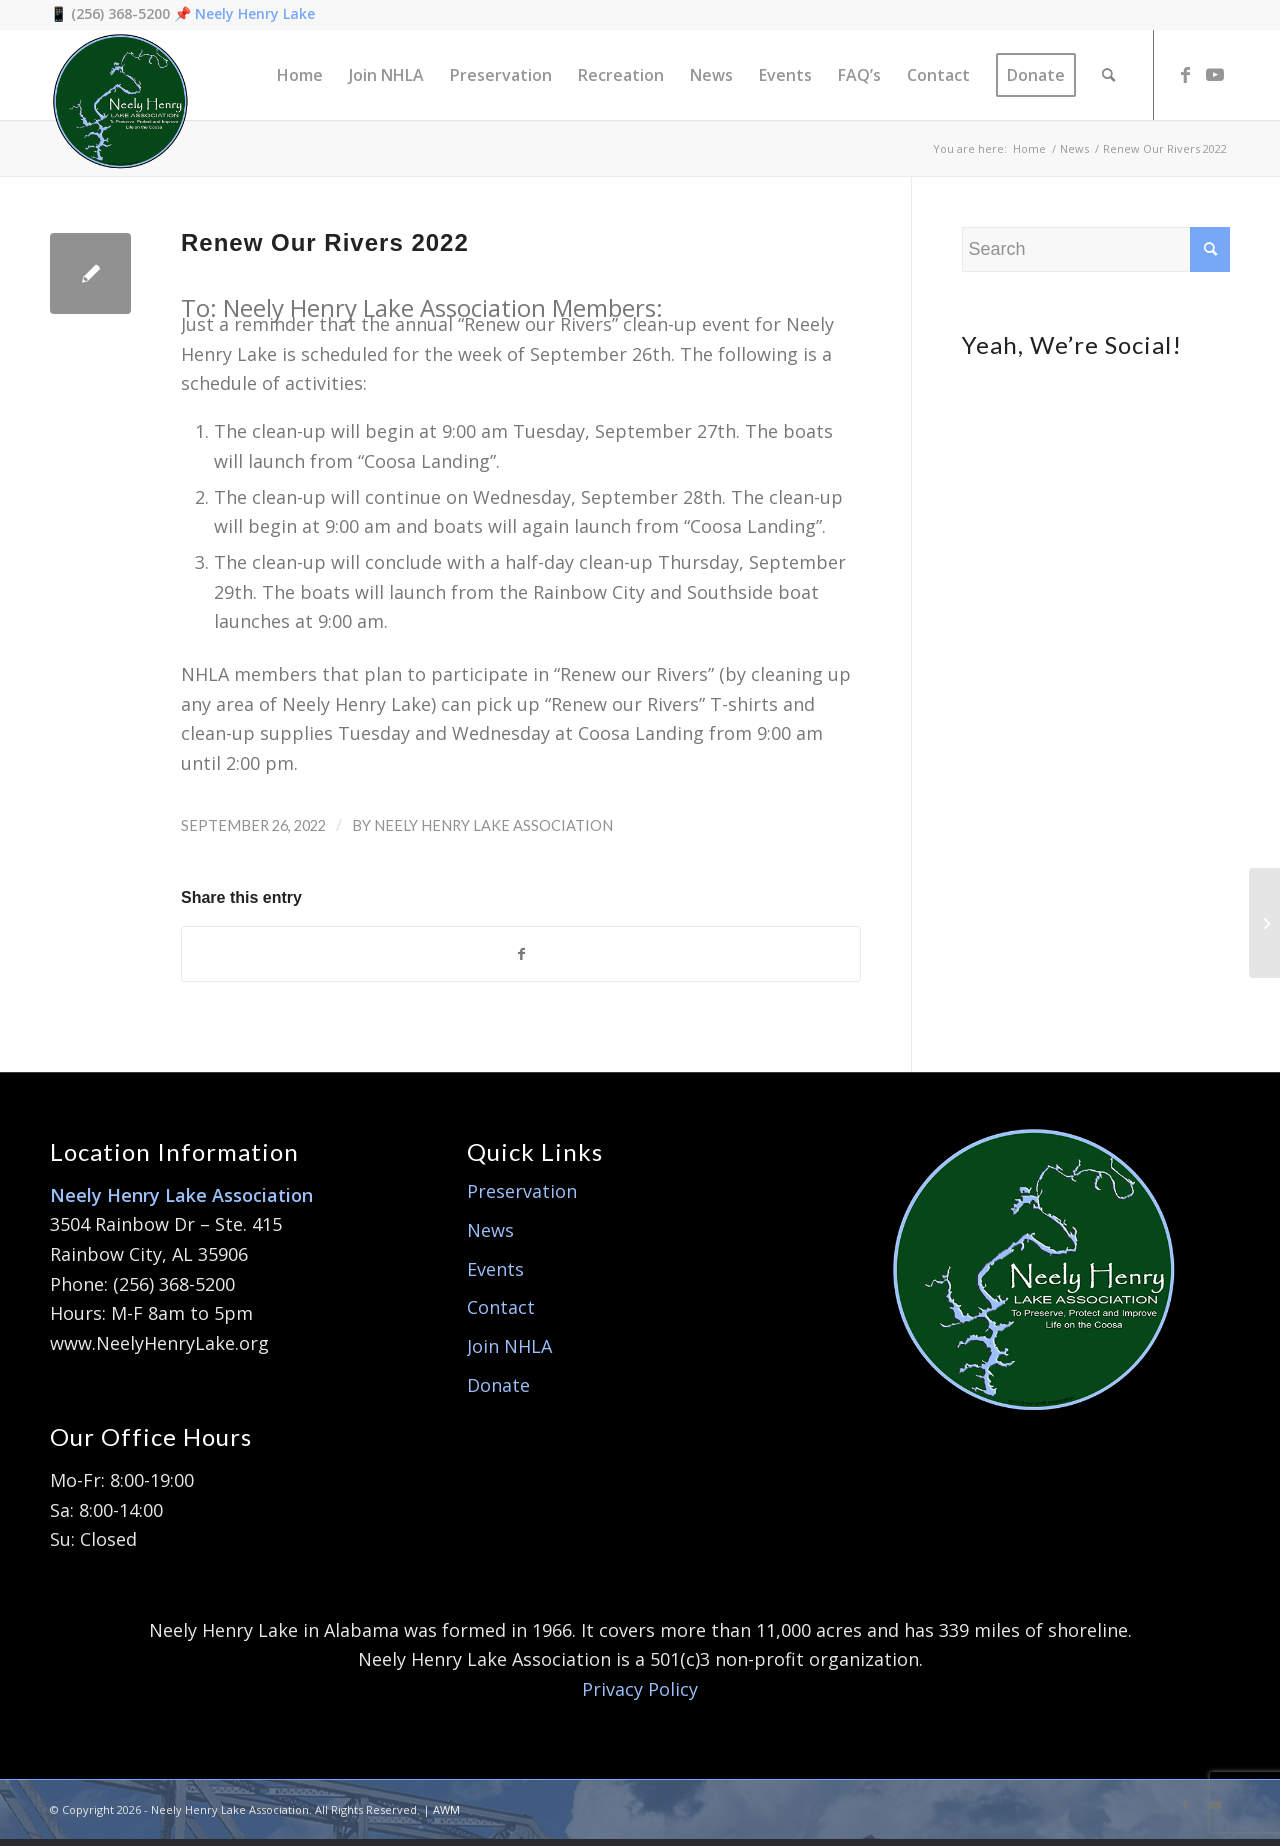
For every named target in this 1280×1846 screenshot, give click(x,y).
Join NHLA (509, 1353)
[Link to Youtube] (1215, 74)
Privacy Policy (640, 1696)
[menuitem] (300, 75)
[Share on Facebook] (521, 957)
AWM (446, 1815)
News (490, 1237)
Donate (498, 1391)
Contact (501, 1314)
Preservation (522, 1198)
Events (495, 1275)
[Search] (1108, 75)
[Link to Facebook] (1185, 74)
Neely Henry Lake (255, 13)
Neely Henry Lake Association (493, 825)
